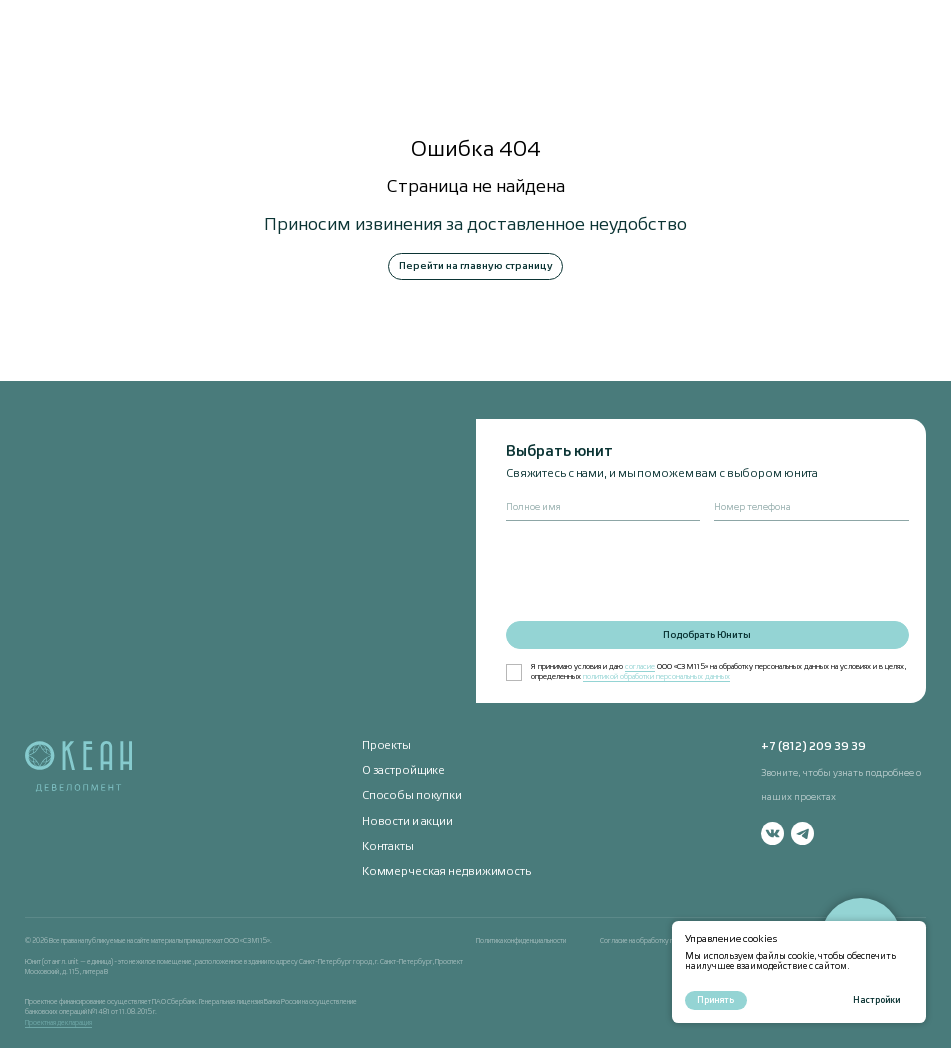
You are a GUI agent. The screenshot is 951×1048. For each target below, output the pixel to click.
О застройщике (404, 771)
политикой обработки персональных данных (656, 677)
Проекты (386, 746)
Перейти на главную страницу (476, 266)
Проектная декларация (58, 1023)
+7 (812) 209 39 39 (813, 747)
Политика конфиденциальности (521, 941)
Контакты (388, 847)
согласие (640, 667)
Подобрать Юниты (707, 635)
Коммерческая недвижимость (446, 872)
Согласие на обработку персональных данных (667, 941)
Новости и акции (407, 822)
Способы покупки (412, 796)
